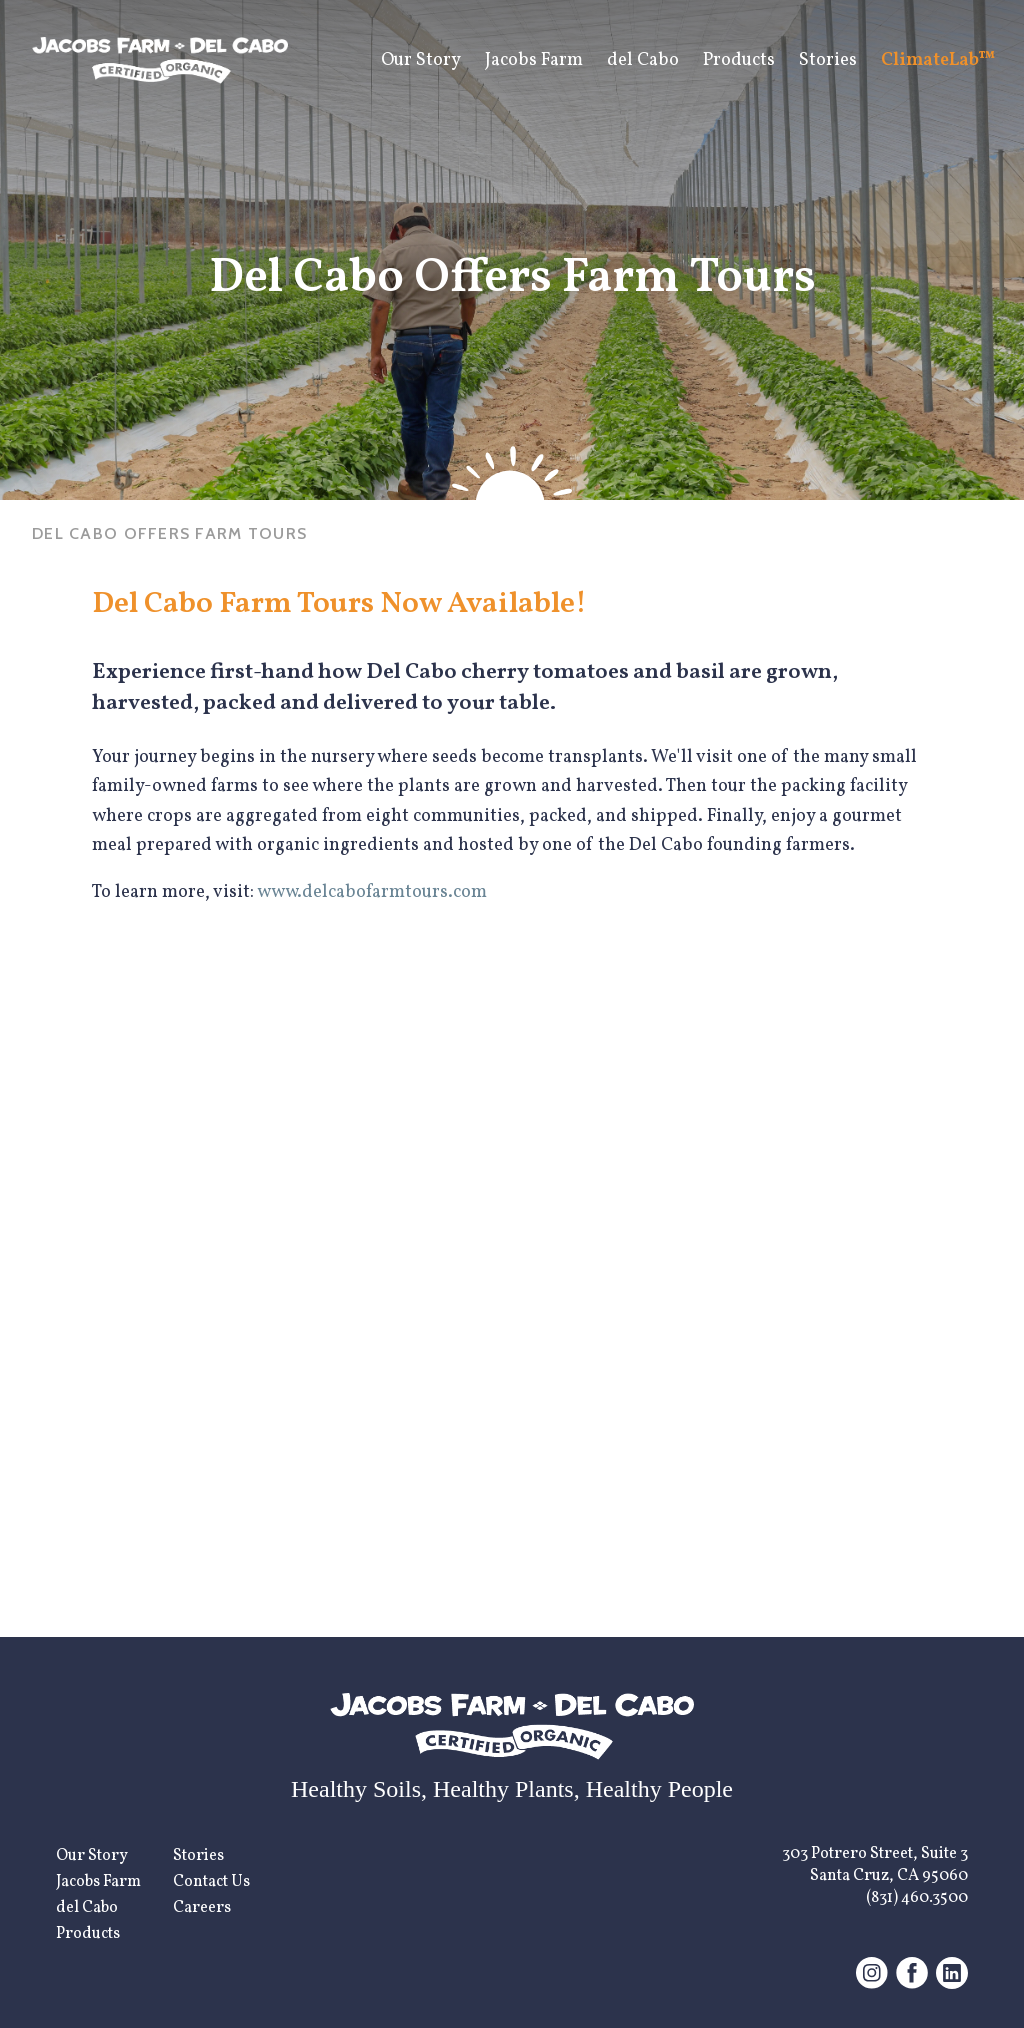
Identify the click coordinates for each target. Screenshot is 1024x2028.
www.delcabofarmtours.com (372, 892)
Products (739, 60)
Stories (828, 60)
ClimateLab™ (938, 60)
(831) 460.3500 (917, 1898)
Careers (202, 1908)
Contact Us (211, 1882)
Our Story (421, 60)
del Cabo (643, 60)
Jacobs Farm (534, 60)
